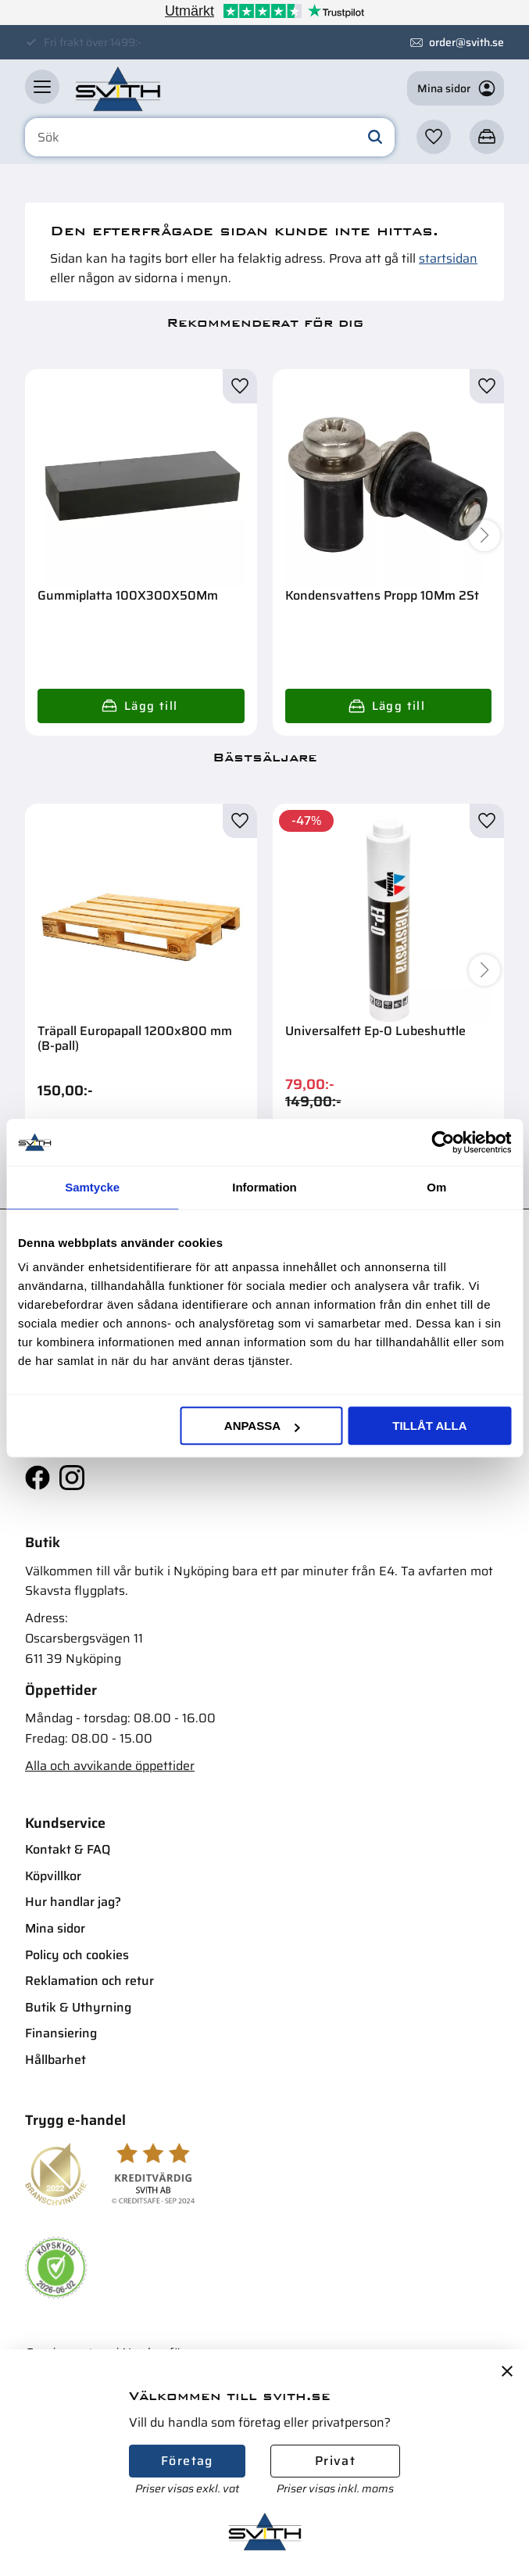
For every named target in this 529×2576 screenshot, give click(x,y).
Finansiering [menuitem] (61, 2033)
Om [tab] (436, 1187)
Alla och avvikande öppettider (110, 1765)
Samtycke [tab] (92, 1187)
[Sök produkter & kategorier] (210, 137)
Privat (335, 2460)
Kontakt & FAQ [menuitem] (67, 1849)
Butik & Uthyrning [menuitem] (78, 2007)
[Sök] (375, 137)
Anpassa (261, 1425)
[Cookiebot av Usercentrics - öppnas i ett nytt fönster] (442, 1142)
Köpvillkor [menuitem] (53, 1876)
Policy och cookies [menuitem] (77, 1955)
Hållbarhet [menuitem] (55, 2059)
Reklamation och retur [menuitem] (89, 1980)
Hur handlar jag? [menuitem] (73, 1901)
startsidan (448, 258)
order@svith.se (466, 42)
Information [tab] (264, 1187)
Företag (187, 2460)
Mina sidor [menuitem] (55, 1928)
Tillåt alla (429, 1425)
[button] (42, 87)
